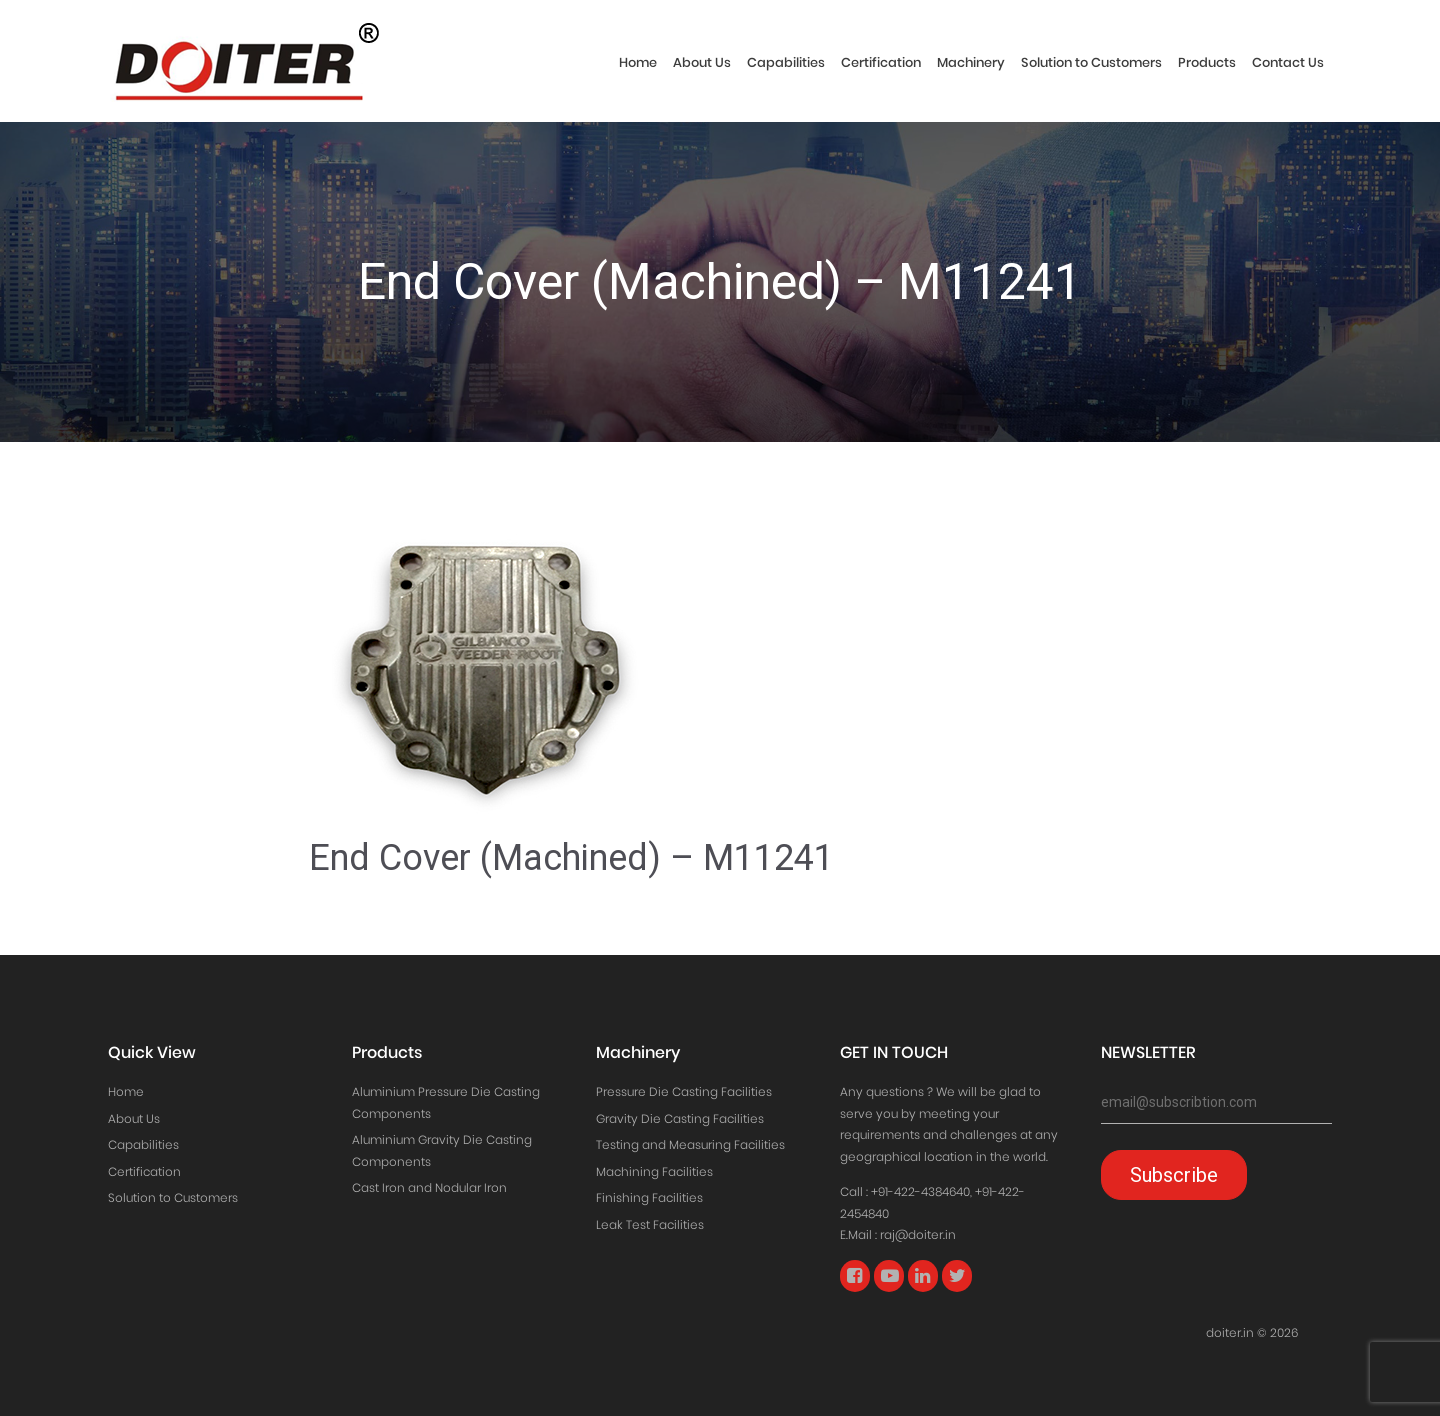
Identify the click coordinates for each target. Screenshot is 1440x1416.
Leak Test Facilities (650, 1224)
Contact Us (1288, 62)
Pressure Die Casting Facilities (684, 1091)
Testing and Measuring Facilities (690, 1144)
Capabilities (786, 62)
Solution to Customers (1091, 62)
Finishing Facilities (649, 1197)
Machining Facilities (654, 1171)
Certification (881, 62)
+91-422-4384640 (920, 1191)
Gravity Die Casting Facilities (680, 1118)
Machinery (971, 62)
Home (638, 62)
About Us (702, 62)
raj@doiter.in (918, 1234)
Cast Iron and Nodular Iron (429, 1187)
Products (1207, 62)
